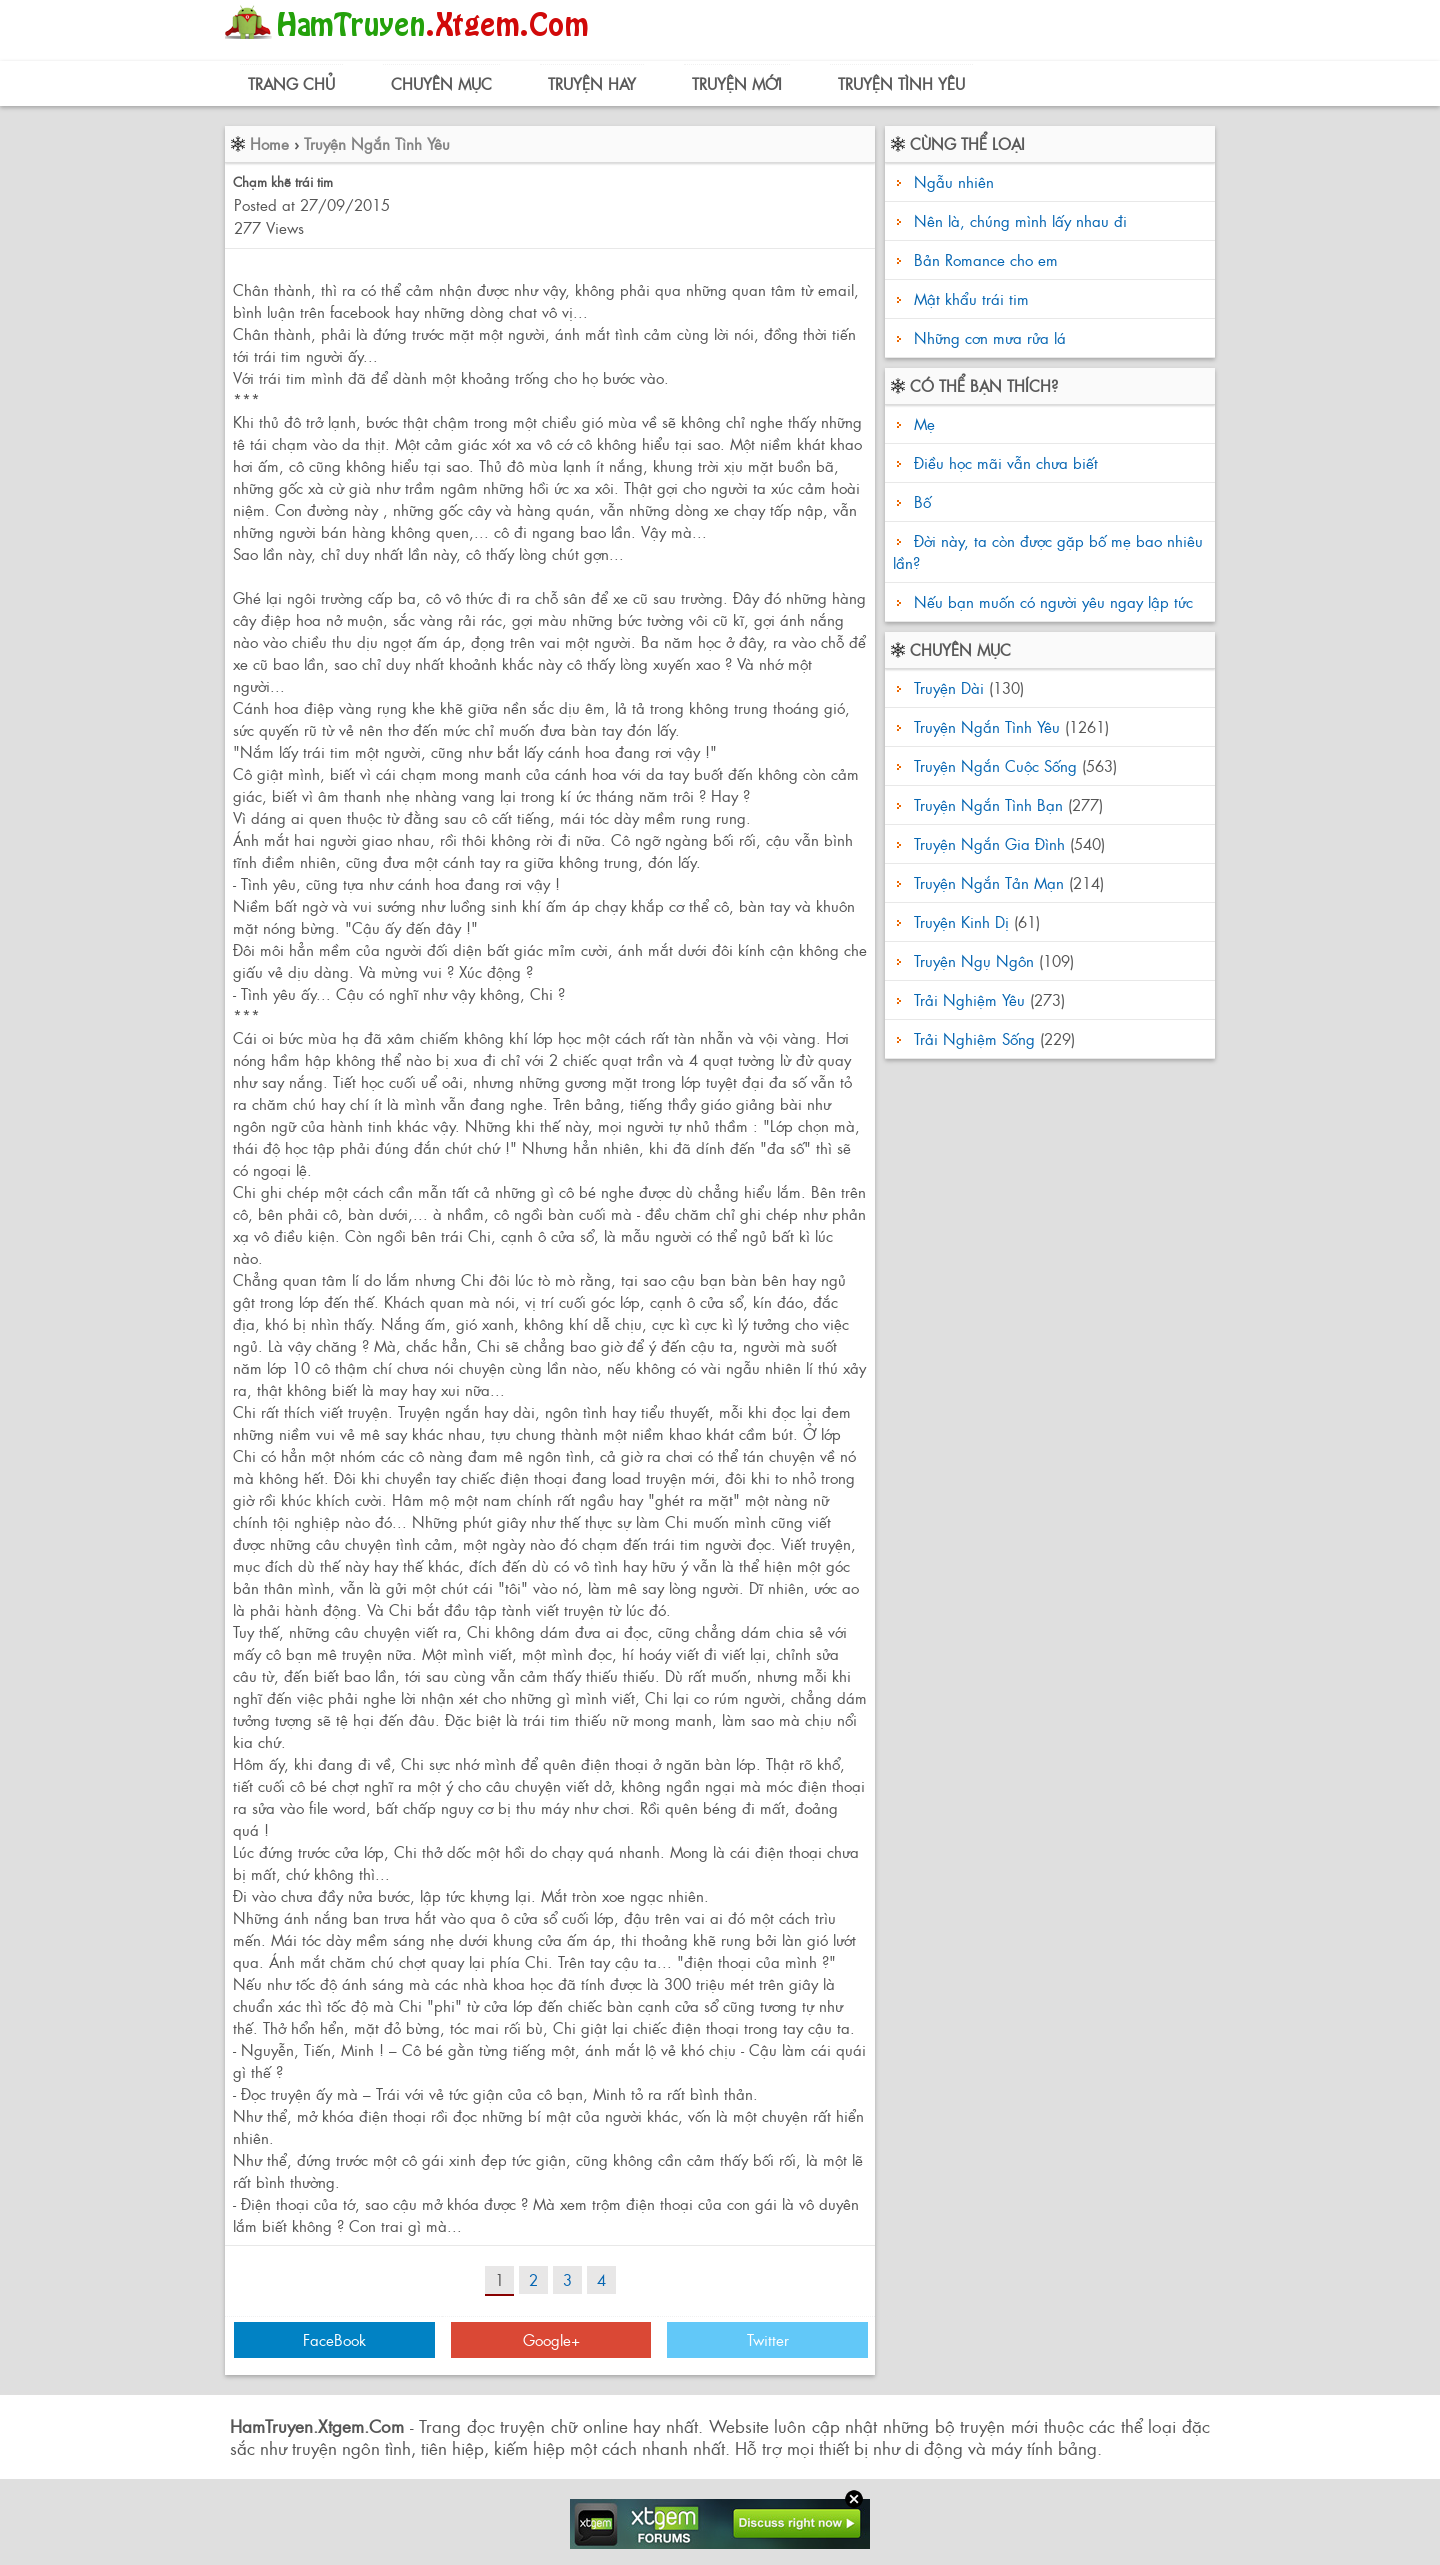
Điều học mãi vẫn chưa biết (1003, 462)
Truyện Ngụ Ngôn (974, 960)
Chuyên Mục (441, 83)
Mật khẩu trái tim (971, 298)
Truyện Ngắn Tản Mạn (989, 882)
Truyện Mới (737, 83)
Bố (920, 501)
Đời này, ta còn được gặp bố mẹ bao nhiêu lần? (1048, 551)
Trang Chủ (291, 83)
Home (269, 143)
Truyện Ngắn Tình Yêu (377, 143)
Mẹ (922, 423)
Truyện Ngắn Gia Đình (989, 843)
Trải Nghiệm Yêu (969, 999)
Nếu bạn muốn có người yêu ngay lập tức (1051, 601)
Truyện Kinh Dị (961, 921)
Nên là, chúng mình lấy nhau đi (1020, 220)
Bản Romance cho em (986, 259)
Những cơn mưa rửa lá (990, 337)
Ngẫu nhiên (954, 181)
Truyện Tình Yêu (901, 83)
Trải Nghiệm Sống (974, 1038)
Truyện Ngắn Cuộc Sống (995, 765)
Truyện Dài (949, 687)
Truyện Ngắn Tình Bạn (988, 804)
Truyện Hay (592, 83)
